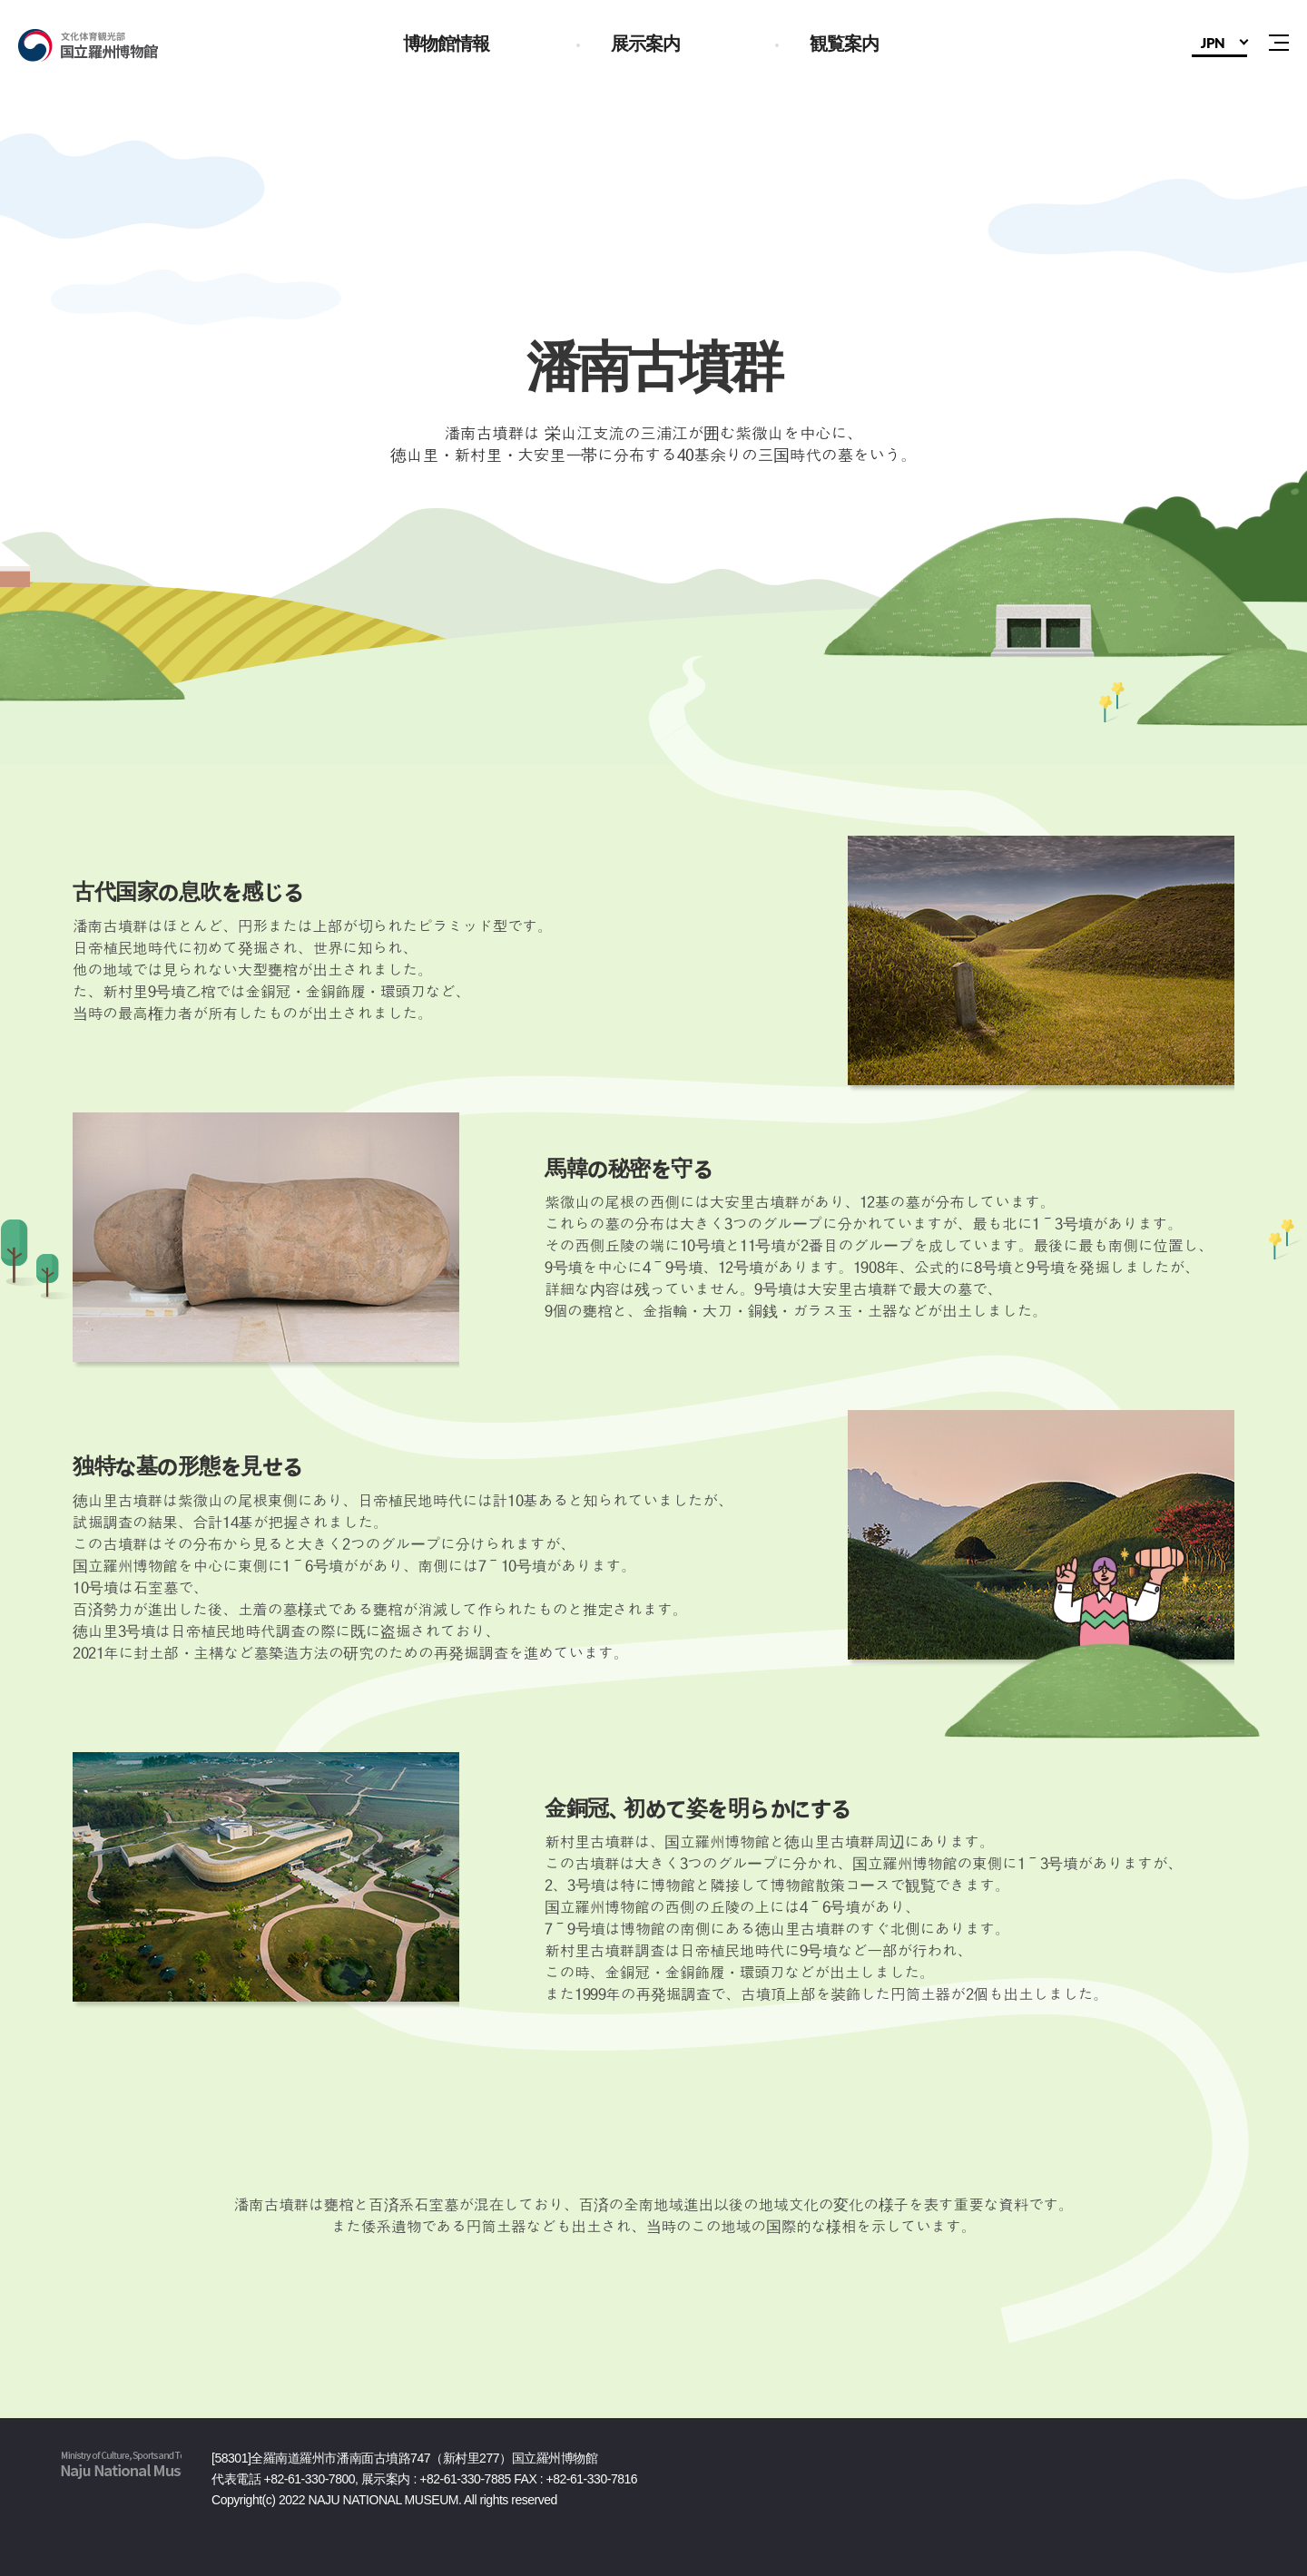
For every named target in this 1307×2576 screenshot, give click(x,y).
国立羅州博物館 (114, 45)
